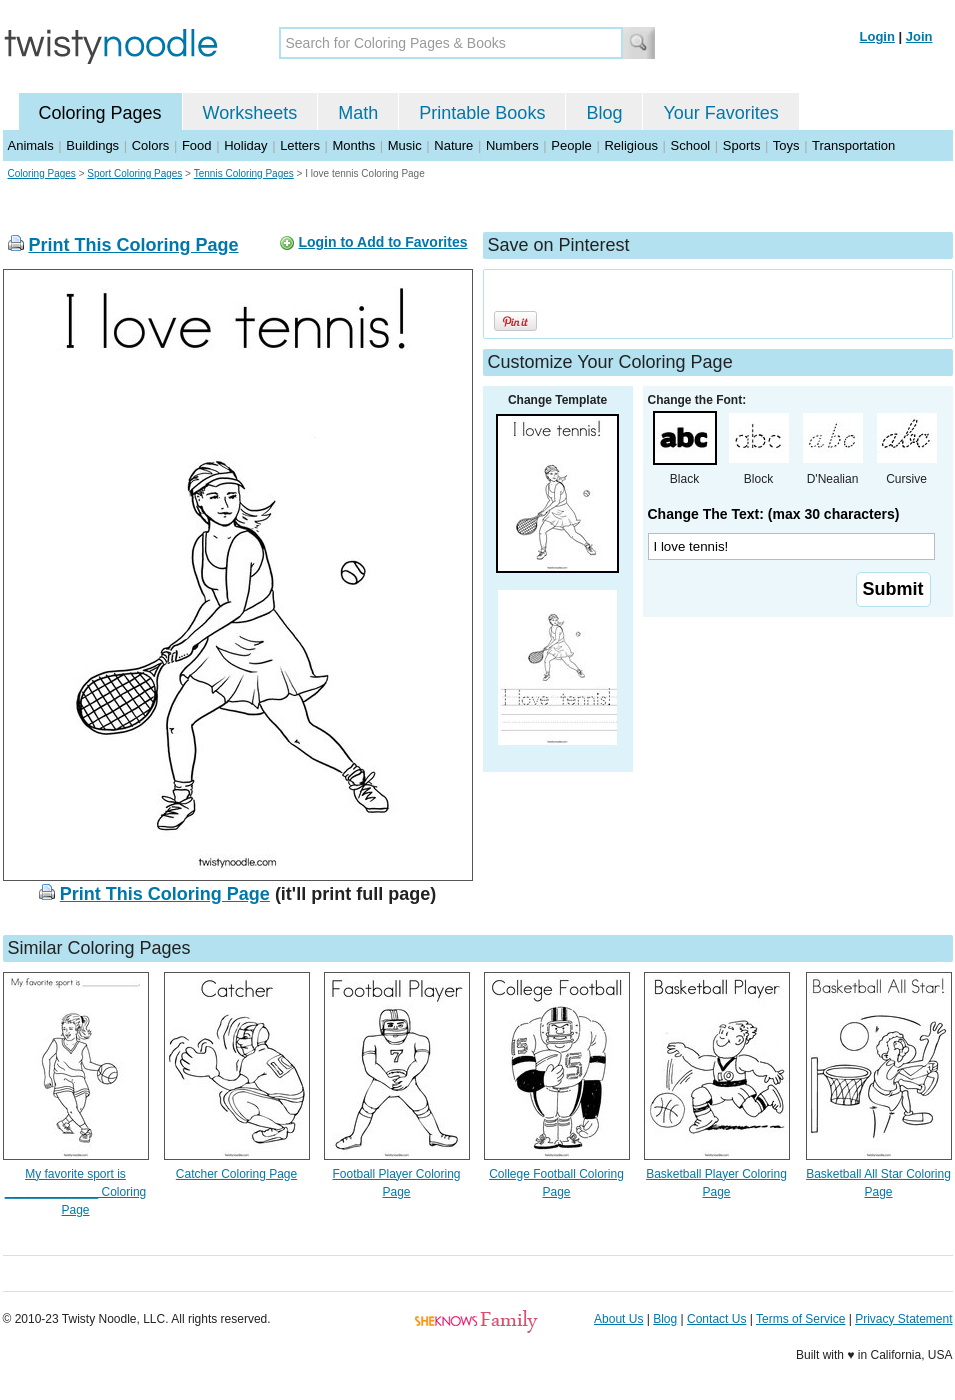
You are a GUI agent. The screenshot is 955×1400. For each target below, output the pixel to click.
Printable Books (482, 113)
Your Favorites (720, 113)
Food (197, 145)
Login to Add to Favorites (382, 242)
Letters (300, 145)
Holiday (245, 145)
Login (877, 36)
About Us (618, 1319)
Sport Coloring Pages (134, 173)
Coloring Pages (100, 113)
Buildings (92, 145)
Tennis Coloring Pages (244, 173)
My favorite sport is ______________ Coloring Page (75, 1192)
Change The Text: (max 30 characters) (774, 514)
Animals (31, 145)
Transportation (853, 145)
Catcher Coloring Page (236, 1174)
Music (405, 145)
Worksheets (250, 113)
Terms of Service (800, 1319)
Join (919, 36)
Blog (604, 113)
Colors (151, 145)
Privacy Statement (903, 1319)
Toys (786, 145)
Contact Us (716, 1319)
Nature (453, 145)
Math (358, 113)
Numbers (512, 145)
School (691, 145)
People (571, 145)
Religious (630, 145)
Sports (742, 145)
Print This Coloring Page (134, 245)
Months (354, 145)
